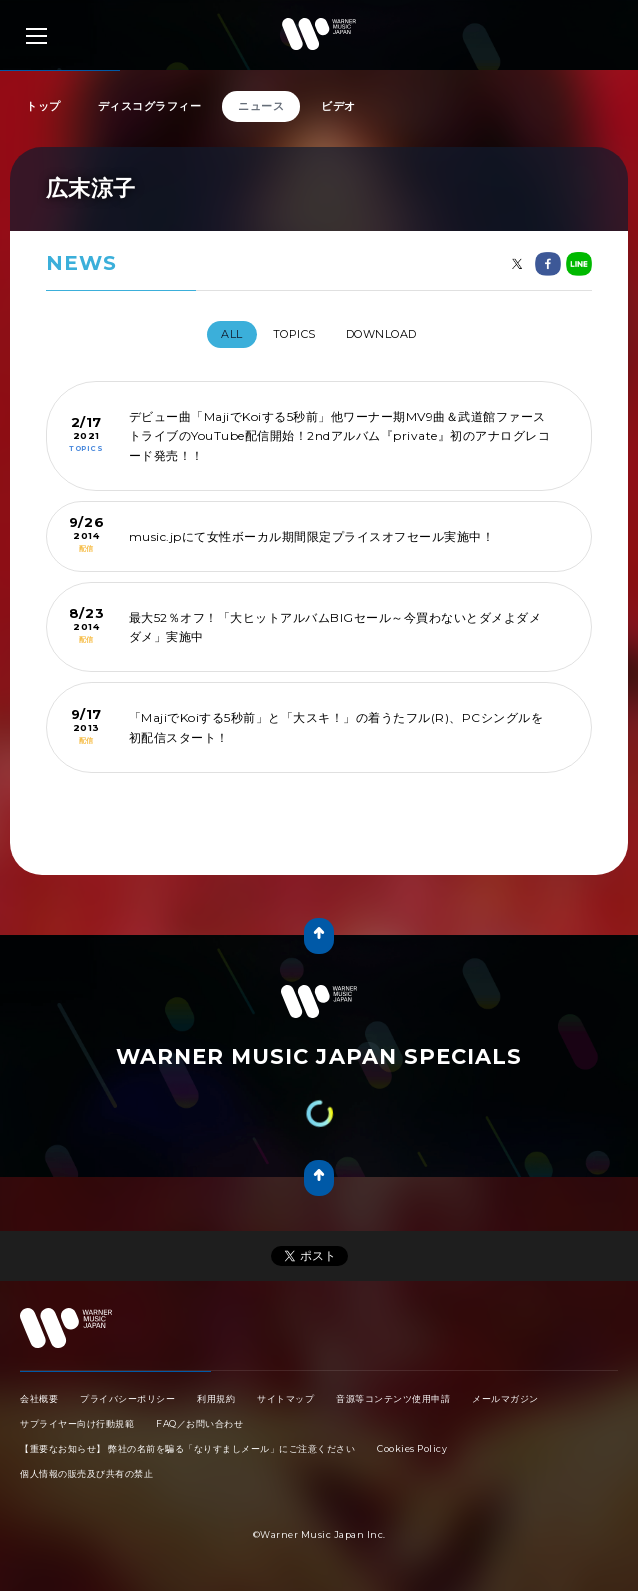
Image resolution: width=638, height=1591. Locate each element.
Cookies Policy (412, 1448)
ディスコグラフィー (150, 106)
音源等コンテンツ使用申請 (393, 1398)
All (232, 334)
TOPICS (294, 334)
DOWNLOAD (381, 334)
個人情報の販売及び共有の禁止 (86, 1473)
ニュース (261, 106)
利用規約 (216, 1398)
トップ (43, 106)
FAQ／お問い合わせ (199, 1423)
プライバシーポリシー (127, 1398)
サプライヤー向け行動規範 (77, 1423)
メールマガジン (505, 1398)
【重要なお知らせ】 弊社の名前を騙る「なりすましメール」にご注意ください (187, 1448)
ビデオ (338, 106)
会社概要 (39, 1398)
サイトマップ (285, 1398)
